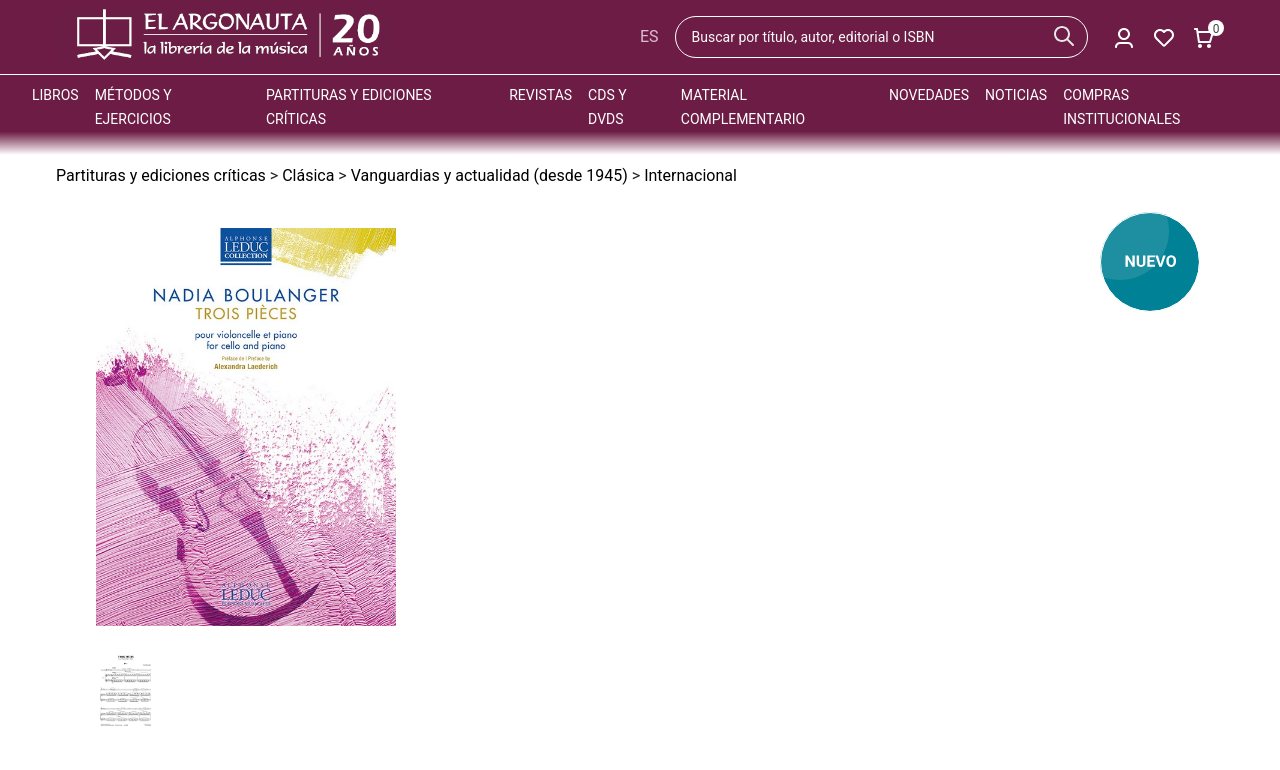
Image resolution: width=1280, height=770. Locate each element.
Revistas (540, 95)
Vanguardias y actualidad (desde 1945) (489, 175)
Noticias (1016, 95)
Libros (55, 95)
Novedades (929, 95)
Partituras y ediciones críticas (161, 175)
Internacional (690, 175)
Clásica (308, 175)
